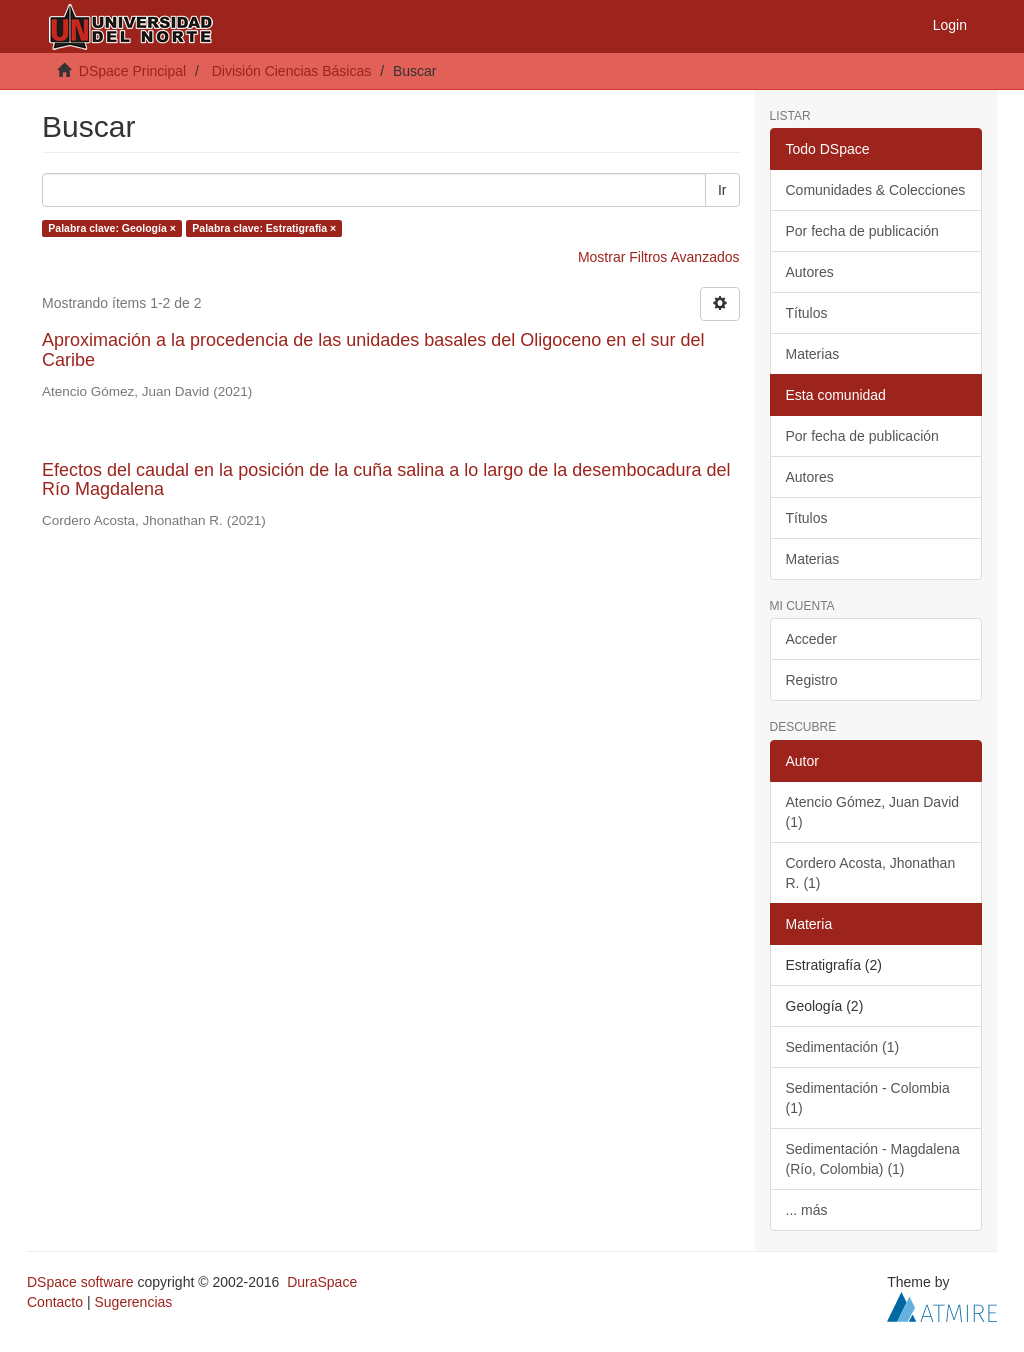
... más (807, 1210)
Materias (813, 354)
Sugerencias (133, 1302)
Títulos (807, 313)
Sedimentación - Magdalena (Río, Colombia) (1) (873, 1159)
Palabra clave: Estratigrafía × (264, 228)
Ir (722, 190)
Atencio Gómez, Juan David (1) (873, 812)
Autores (810, 272)
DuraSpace (322, 1282)
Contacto (55, 1302)
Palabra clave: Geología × (112, 228)
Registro (812, 680)
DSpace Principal (132, 71)
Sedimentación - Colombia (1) (868, 1098)
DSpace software (80, 1282)
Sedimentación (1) (843, 1047)
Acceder (811, 639)
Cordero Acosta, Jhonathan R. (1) (871, 873)
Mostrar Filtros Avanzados (659, 257)
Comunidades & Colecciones (876, 190)
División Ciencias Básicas (292, 71)
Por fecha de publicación (862, 231)
